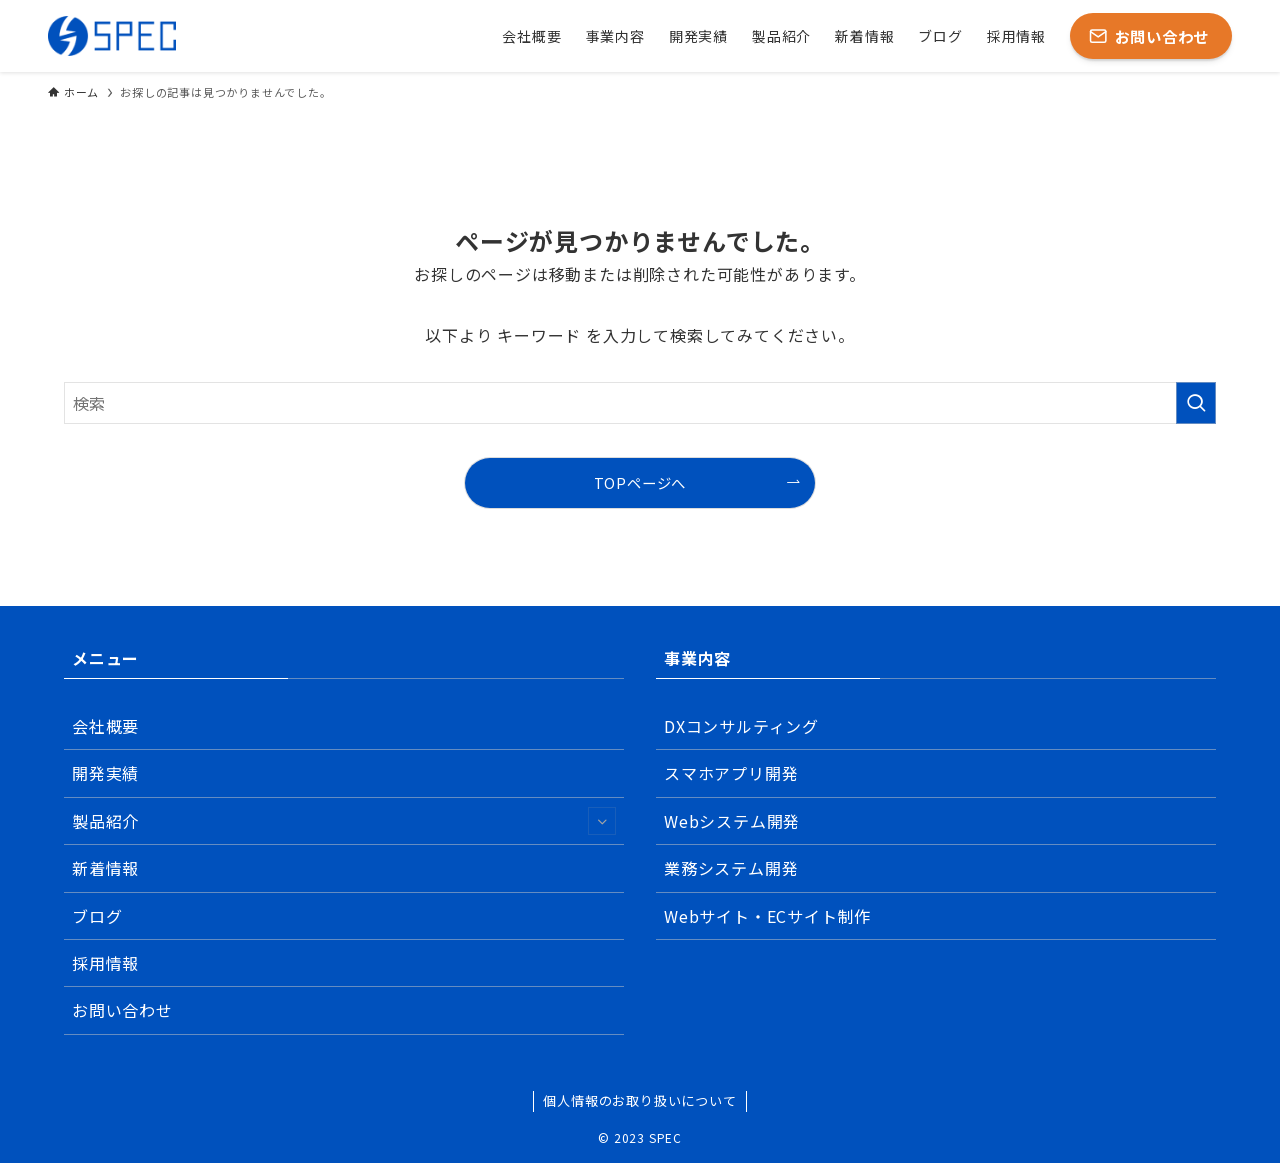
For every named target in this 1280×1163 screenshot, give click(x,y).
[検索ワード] (640, 403)
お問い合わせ (122, 1010)
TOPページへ (640, 482)
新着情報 (105, 868)
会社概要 (105, 726)
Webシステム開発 (732, 821)
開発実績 (105, 773)
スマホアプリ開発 (731, 773)
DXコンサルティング (741, 726)
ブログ (97, 916)
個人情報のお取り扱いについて (639, 1100)
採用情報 (105, 963)
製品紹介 (344, 821)
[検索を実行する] (1196, 403)
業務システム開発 (731, 868)
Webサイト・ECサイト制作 (767, 916)
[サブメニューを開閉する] (602, 821)
